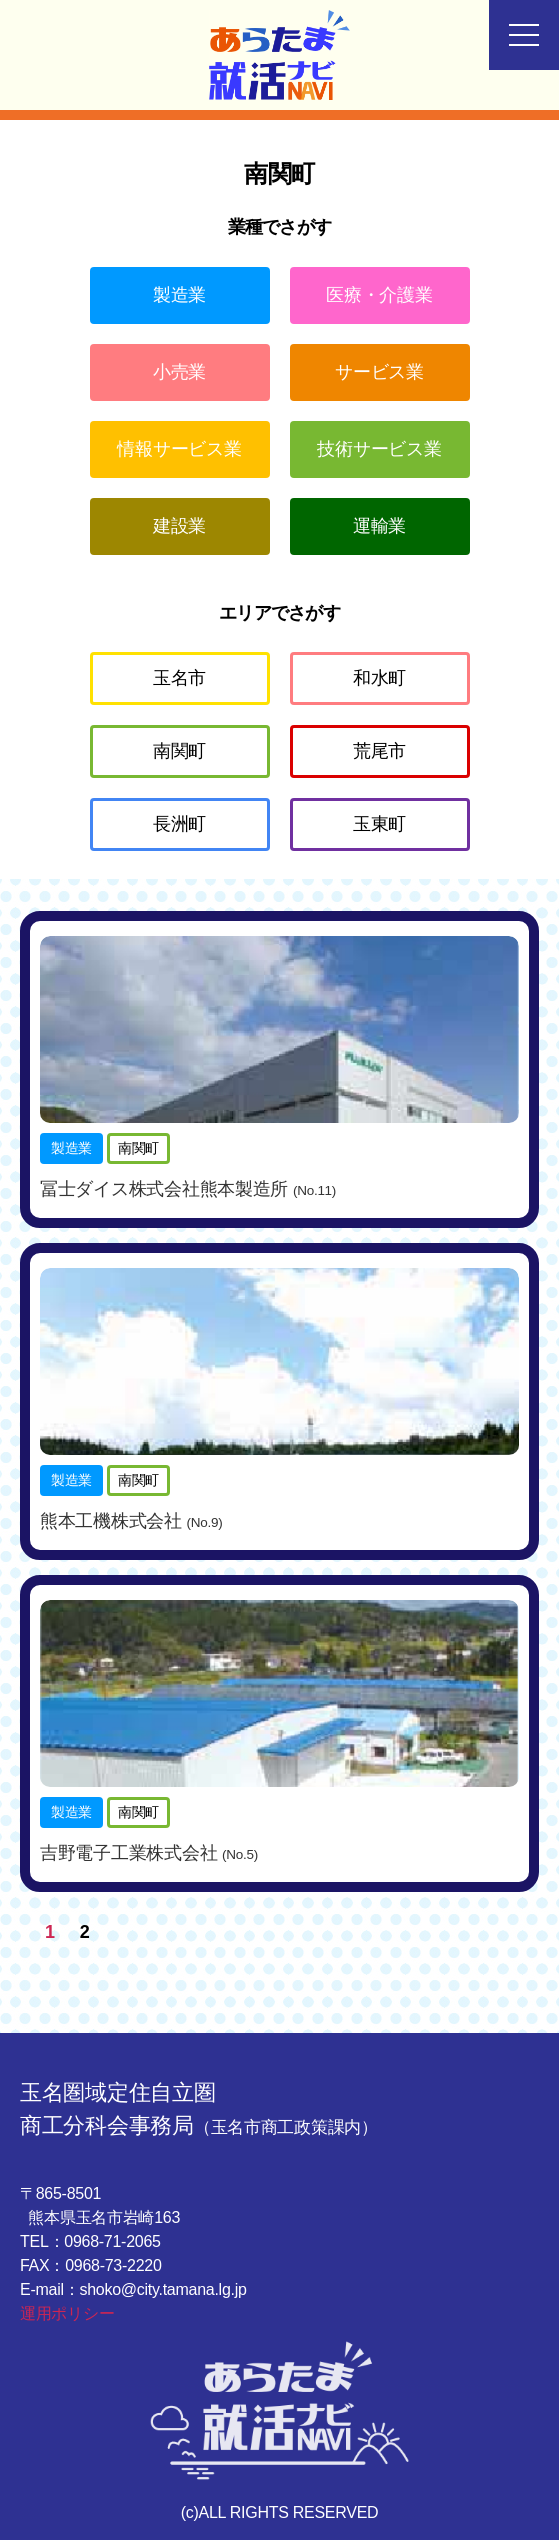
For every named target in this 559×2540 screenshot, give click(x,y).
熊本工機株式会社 (131, 1521)
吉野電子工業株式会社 (149, 1853)
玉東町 (379, 824)
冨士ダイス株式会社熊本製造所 (188, 1189)
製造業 (179, 295)
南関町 (179, 751)
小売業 (179, 372)
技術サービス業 (379, 449)
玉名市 (179, 678)
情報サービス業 (179, 449)
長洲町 (179, 824)
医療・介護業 (379, 295)
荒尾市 (379, 751)
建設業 (179, 526)
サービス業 (379, 372)
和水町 (379, 678)
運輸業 (379, 526)
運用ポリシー (67, 2313)
